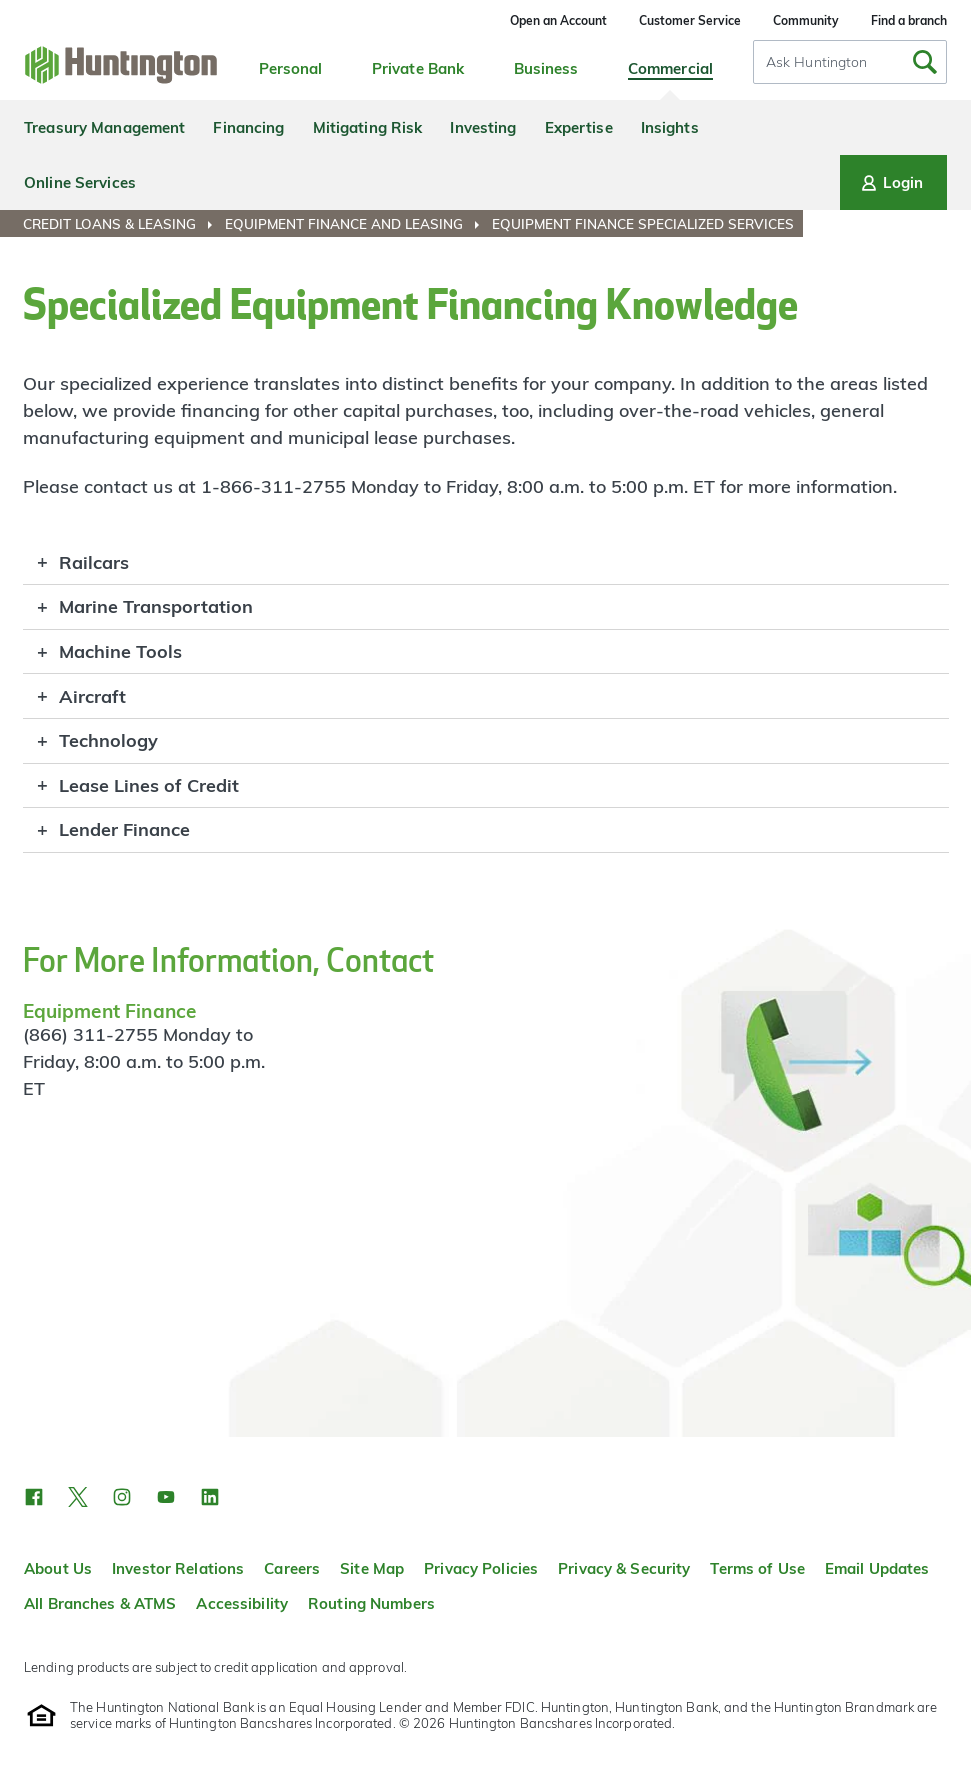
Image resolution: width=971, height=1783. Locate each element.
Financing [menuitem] (248, 127)
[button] (34, 1497)
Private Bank (418, 68)
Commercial (670, 68)
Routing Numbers (371, 1603)
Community (806, 20)
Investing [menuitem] (483, 127)
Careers (292, 1568)
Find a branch (909, 20)
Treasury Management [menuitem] (104, 127)
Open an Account (558, 20)
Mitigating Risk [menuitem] (368, 127)
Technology (108, 740)
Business (546, 68)
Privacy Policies (481, 1568)
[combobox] (850, 62)
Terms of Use (757, 1568)
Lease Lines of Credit (149, 785)
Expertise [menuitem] (579, 127)
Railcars (94, 562)
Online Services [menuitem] (80, 182)
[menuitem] (122, 224)
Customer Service (690, 20)
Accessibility (242, 1603)
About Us (58, 1568)
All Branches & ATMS (100, 1603)
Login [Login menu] (890, 183)
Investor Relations (178, 1568)
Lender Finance (124, 829)
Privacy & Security (624, 1568)
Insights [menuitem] (670, 127)
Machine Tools (120, 651)
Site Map (372, 1568)
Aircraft (92, 696)
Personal (291, 68)
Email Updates (877, 1568)
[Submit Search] (925, 62)
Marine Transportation (156, 606)
